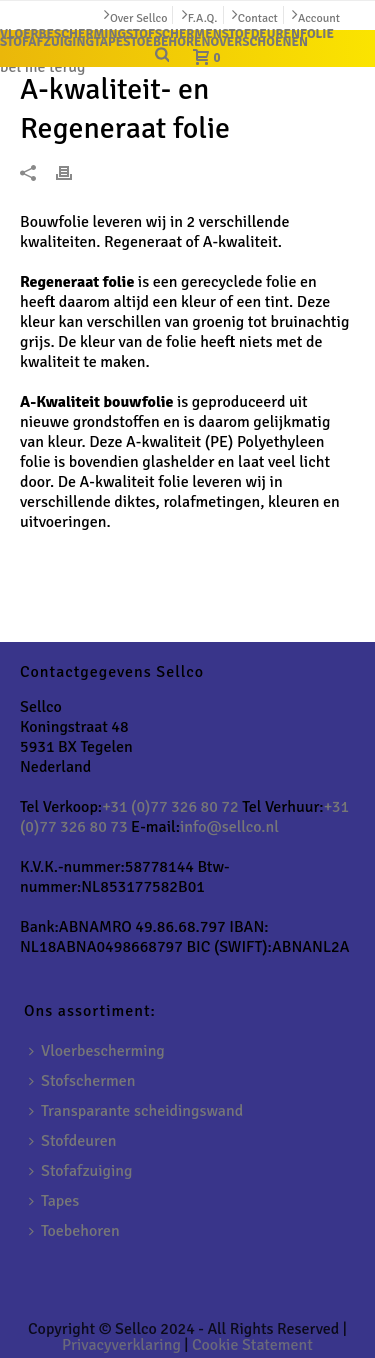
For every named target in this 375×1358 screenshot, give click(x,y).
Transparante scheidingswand (136, 1111)
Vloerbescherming (97, 1051)
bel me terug (43, 67)
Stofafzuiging (80, 1171)
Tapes (54, 1201)
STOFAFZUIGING (47, 42)
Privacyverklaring (121, 1345)
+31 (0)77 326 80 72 (170, 807)
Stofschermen (82, 1081)
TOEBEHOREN (170, 42)
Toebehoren (74, 1231)
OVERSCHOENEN (258, 42)
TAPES (112, 42)
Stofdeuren (72, 1141)
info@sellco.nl (229, 827)
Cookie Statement (252, 1345)
